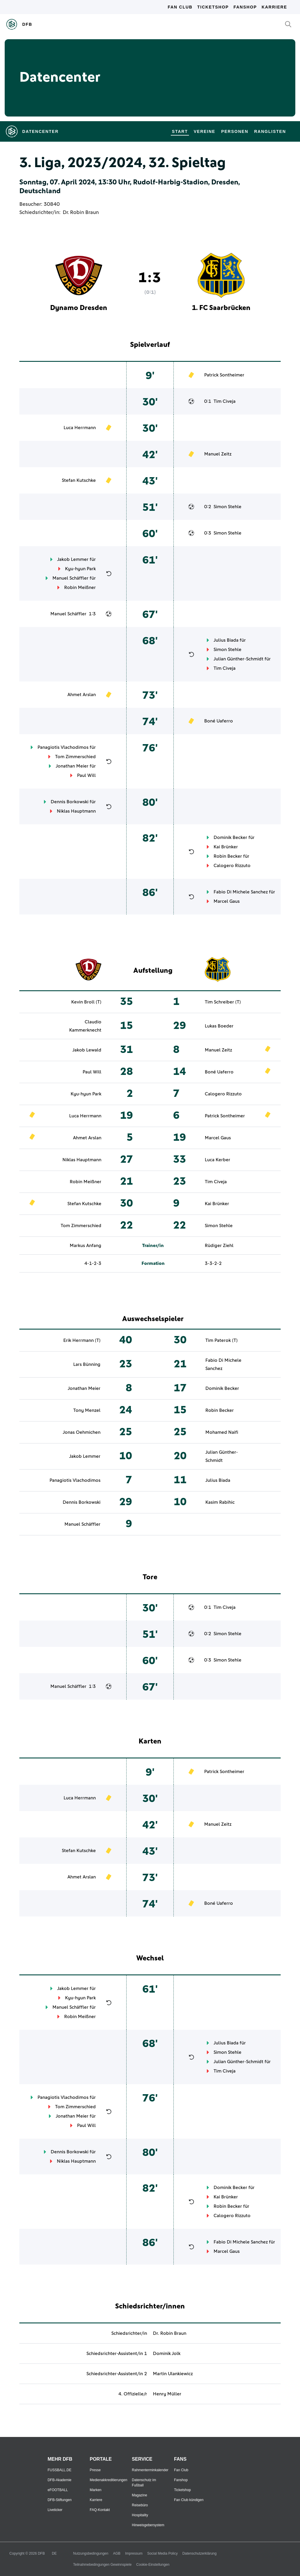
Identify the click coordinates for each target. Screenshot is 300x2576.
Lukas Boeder (219, 1026)
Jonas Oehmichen (81, 1432)
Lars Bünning (86, 1364)
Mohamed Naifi (221, 1432)
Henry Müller (167, 2394)
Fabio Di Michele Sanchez (241, 892)
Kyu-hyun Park (80, 568)
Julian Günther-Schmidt (238, 659)
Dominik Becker (230, 837)
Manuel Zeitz (217, 454)
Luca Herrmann (80, 427)
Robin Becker (228, 856)
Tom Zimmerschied (75, 756)
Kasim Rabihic (220, 1502)
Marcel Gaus (227, 901)
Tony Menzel (86, 1410)
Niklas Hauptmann (76, 811)
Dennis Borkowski (69, 801)
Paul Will (86, 775)
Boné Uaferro (218, 721)
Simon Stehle (227, 506)
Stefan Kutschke (79, 480)
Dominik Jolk (166, 2353)
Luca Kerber (217, 1159)
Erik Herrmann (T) (81, 1340)
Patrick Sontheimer (224, 375)
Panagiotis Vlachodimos (63, 747)
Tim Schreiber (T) (223, 1002)
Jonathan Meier (72, 766)
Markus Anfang (85, 1245)
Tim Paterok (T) (221, 1340)
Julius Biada (226, 640)
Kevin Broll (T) (86, 1002)
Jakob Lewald (86, 1050)
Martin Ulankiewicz (173, 2373)
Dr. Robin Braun (81, 212)
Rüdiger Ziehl (219, 1245)
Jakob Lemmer (72, 559)
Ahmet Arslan (81, 694)
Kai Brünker (226, 847)
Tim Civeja (225, 401)
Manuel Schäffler (70, 578)
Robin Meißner (80, 587)
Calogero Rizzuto (232, 865)
